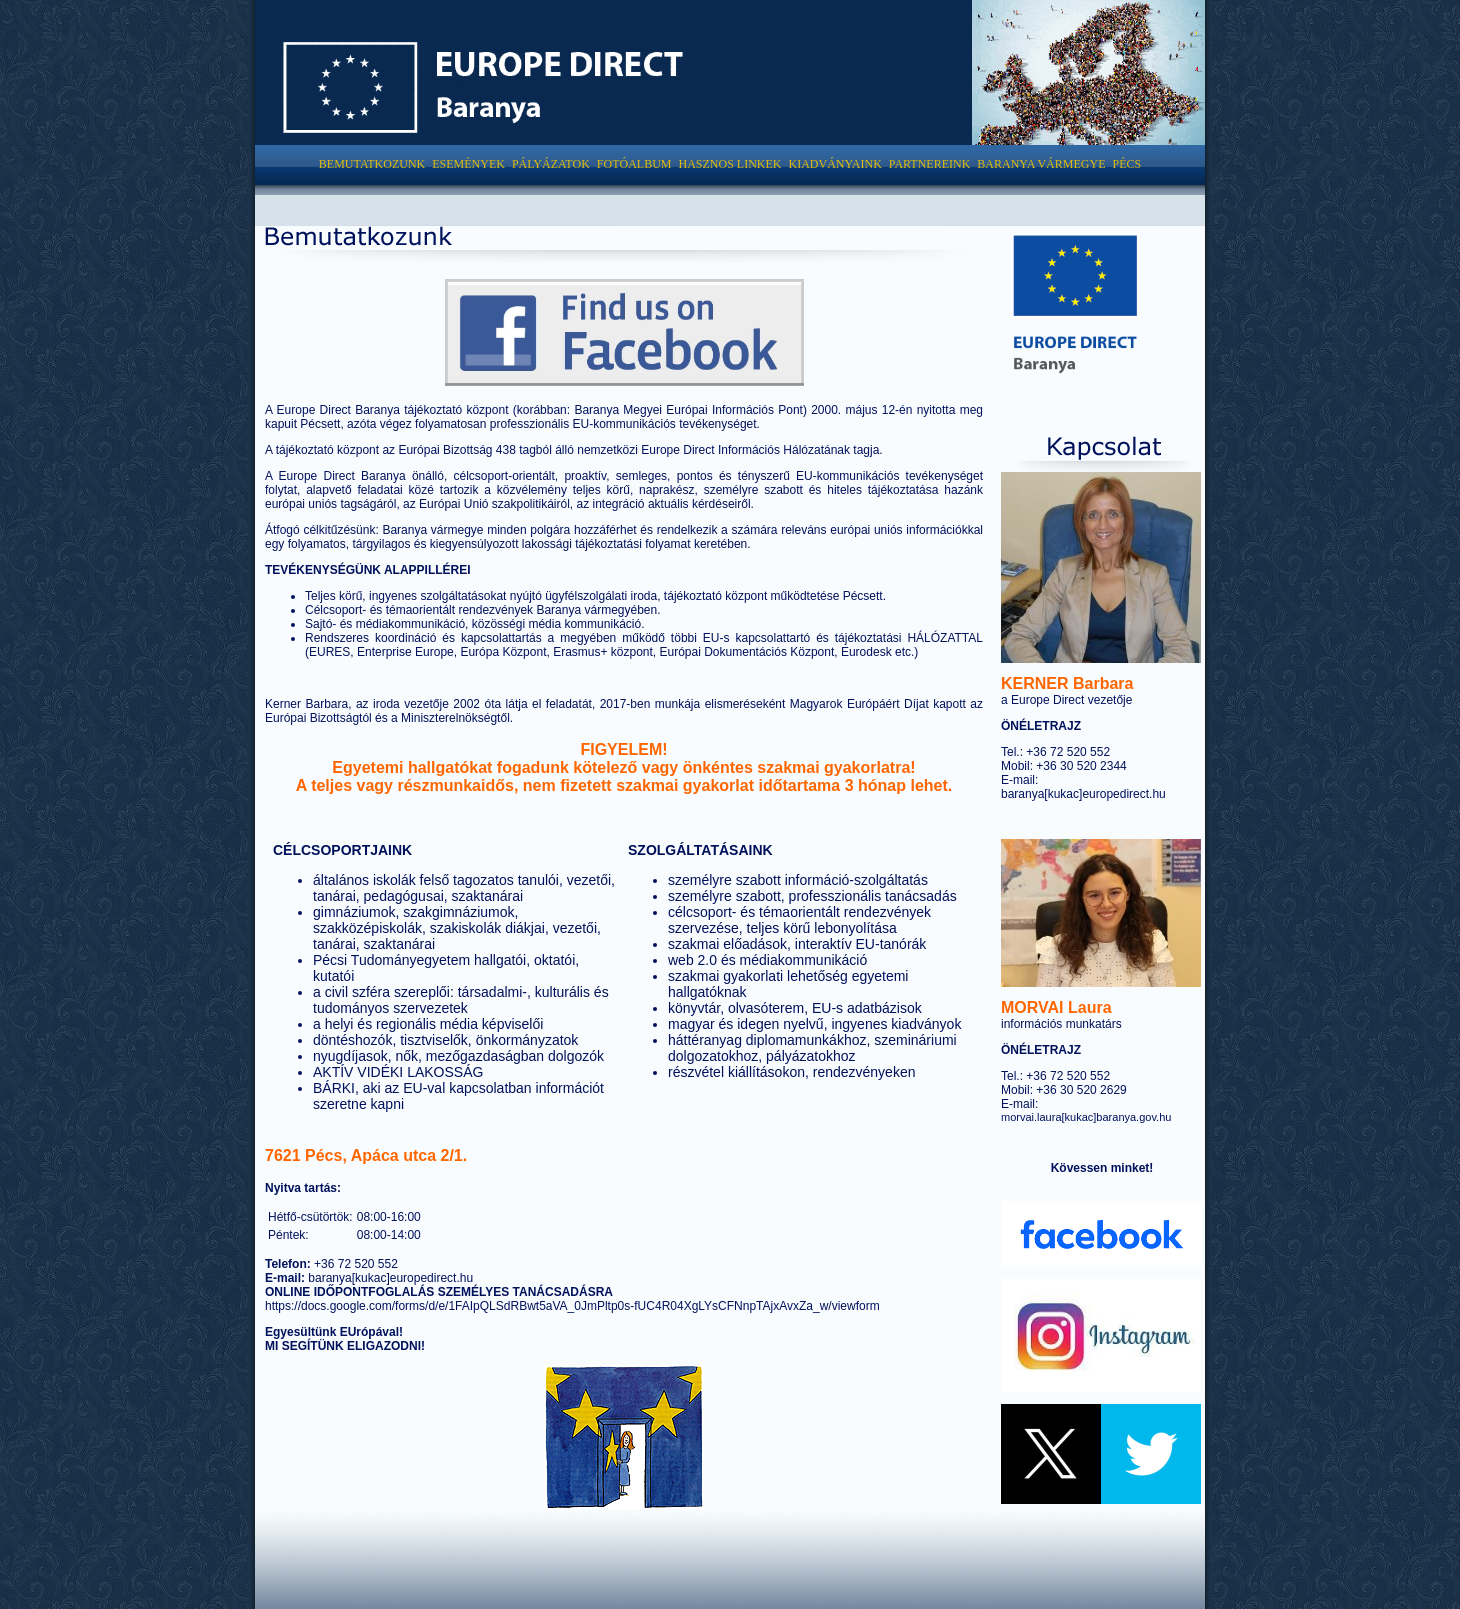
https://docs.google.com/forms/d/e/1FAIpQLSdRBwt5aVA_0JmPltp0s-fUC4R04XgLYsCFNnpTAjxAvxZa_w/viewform (572, 1306)
